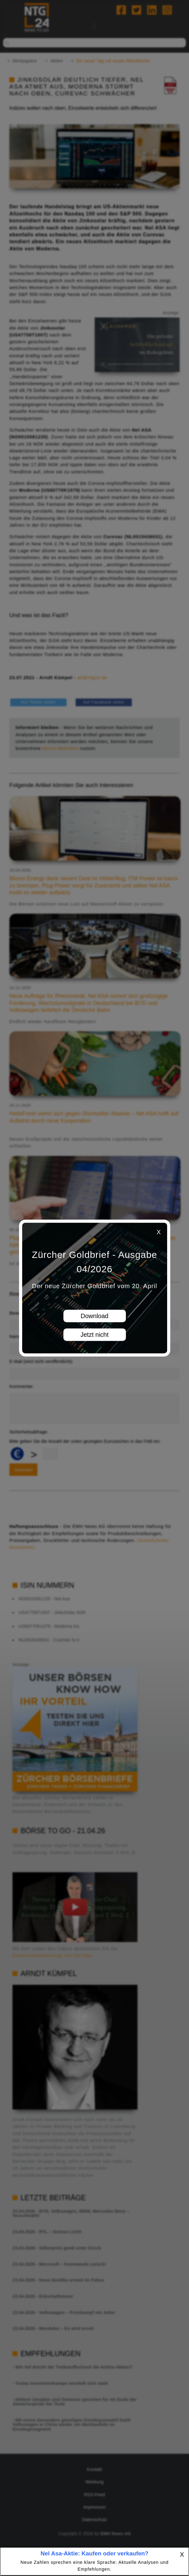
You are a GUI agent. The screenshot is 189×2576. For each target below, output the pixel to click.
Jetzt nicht (94, 1334)
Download (94, 1315)
